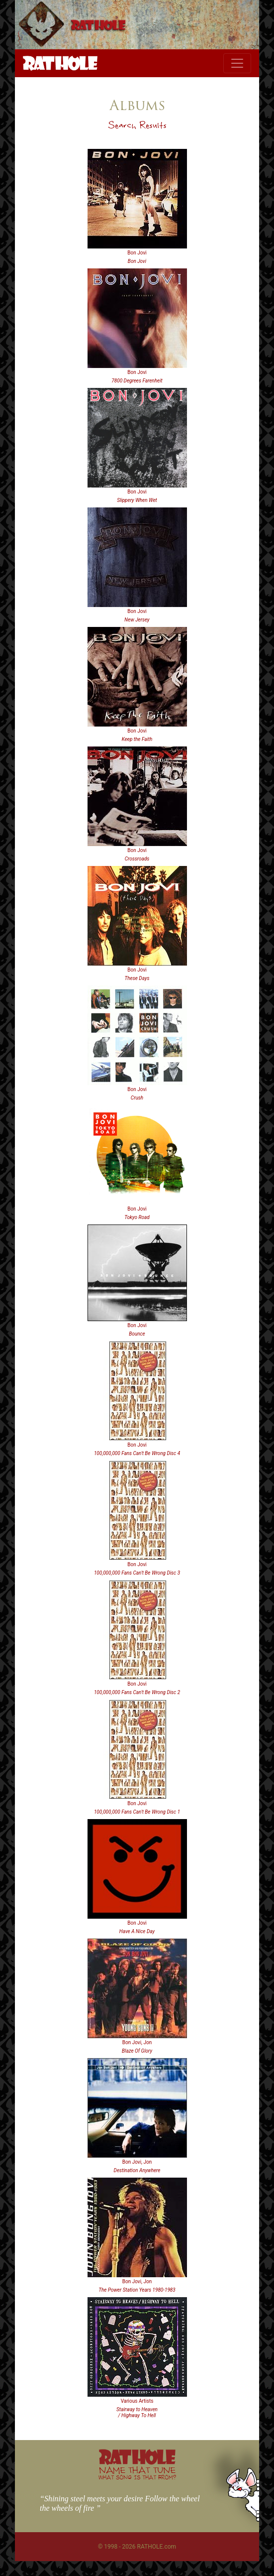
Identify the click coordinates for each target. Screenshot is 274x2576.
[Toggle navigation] (237, 63)
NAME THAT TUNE (137, 2472)
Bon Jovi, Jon (137, 2042)
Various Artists (137, 2401)
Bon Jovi (136, 252)
